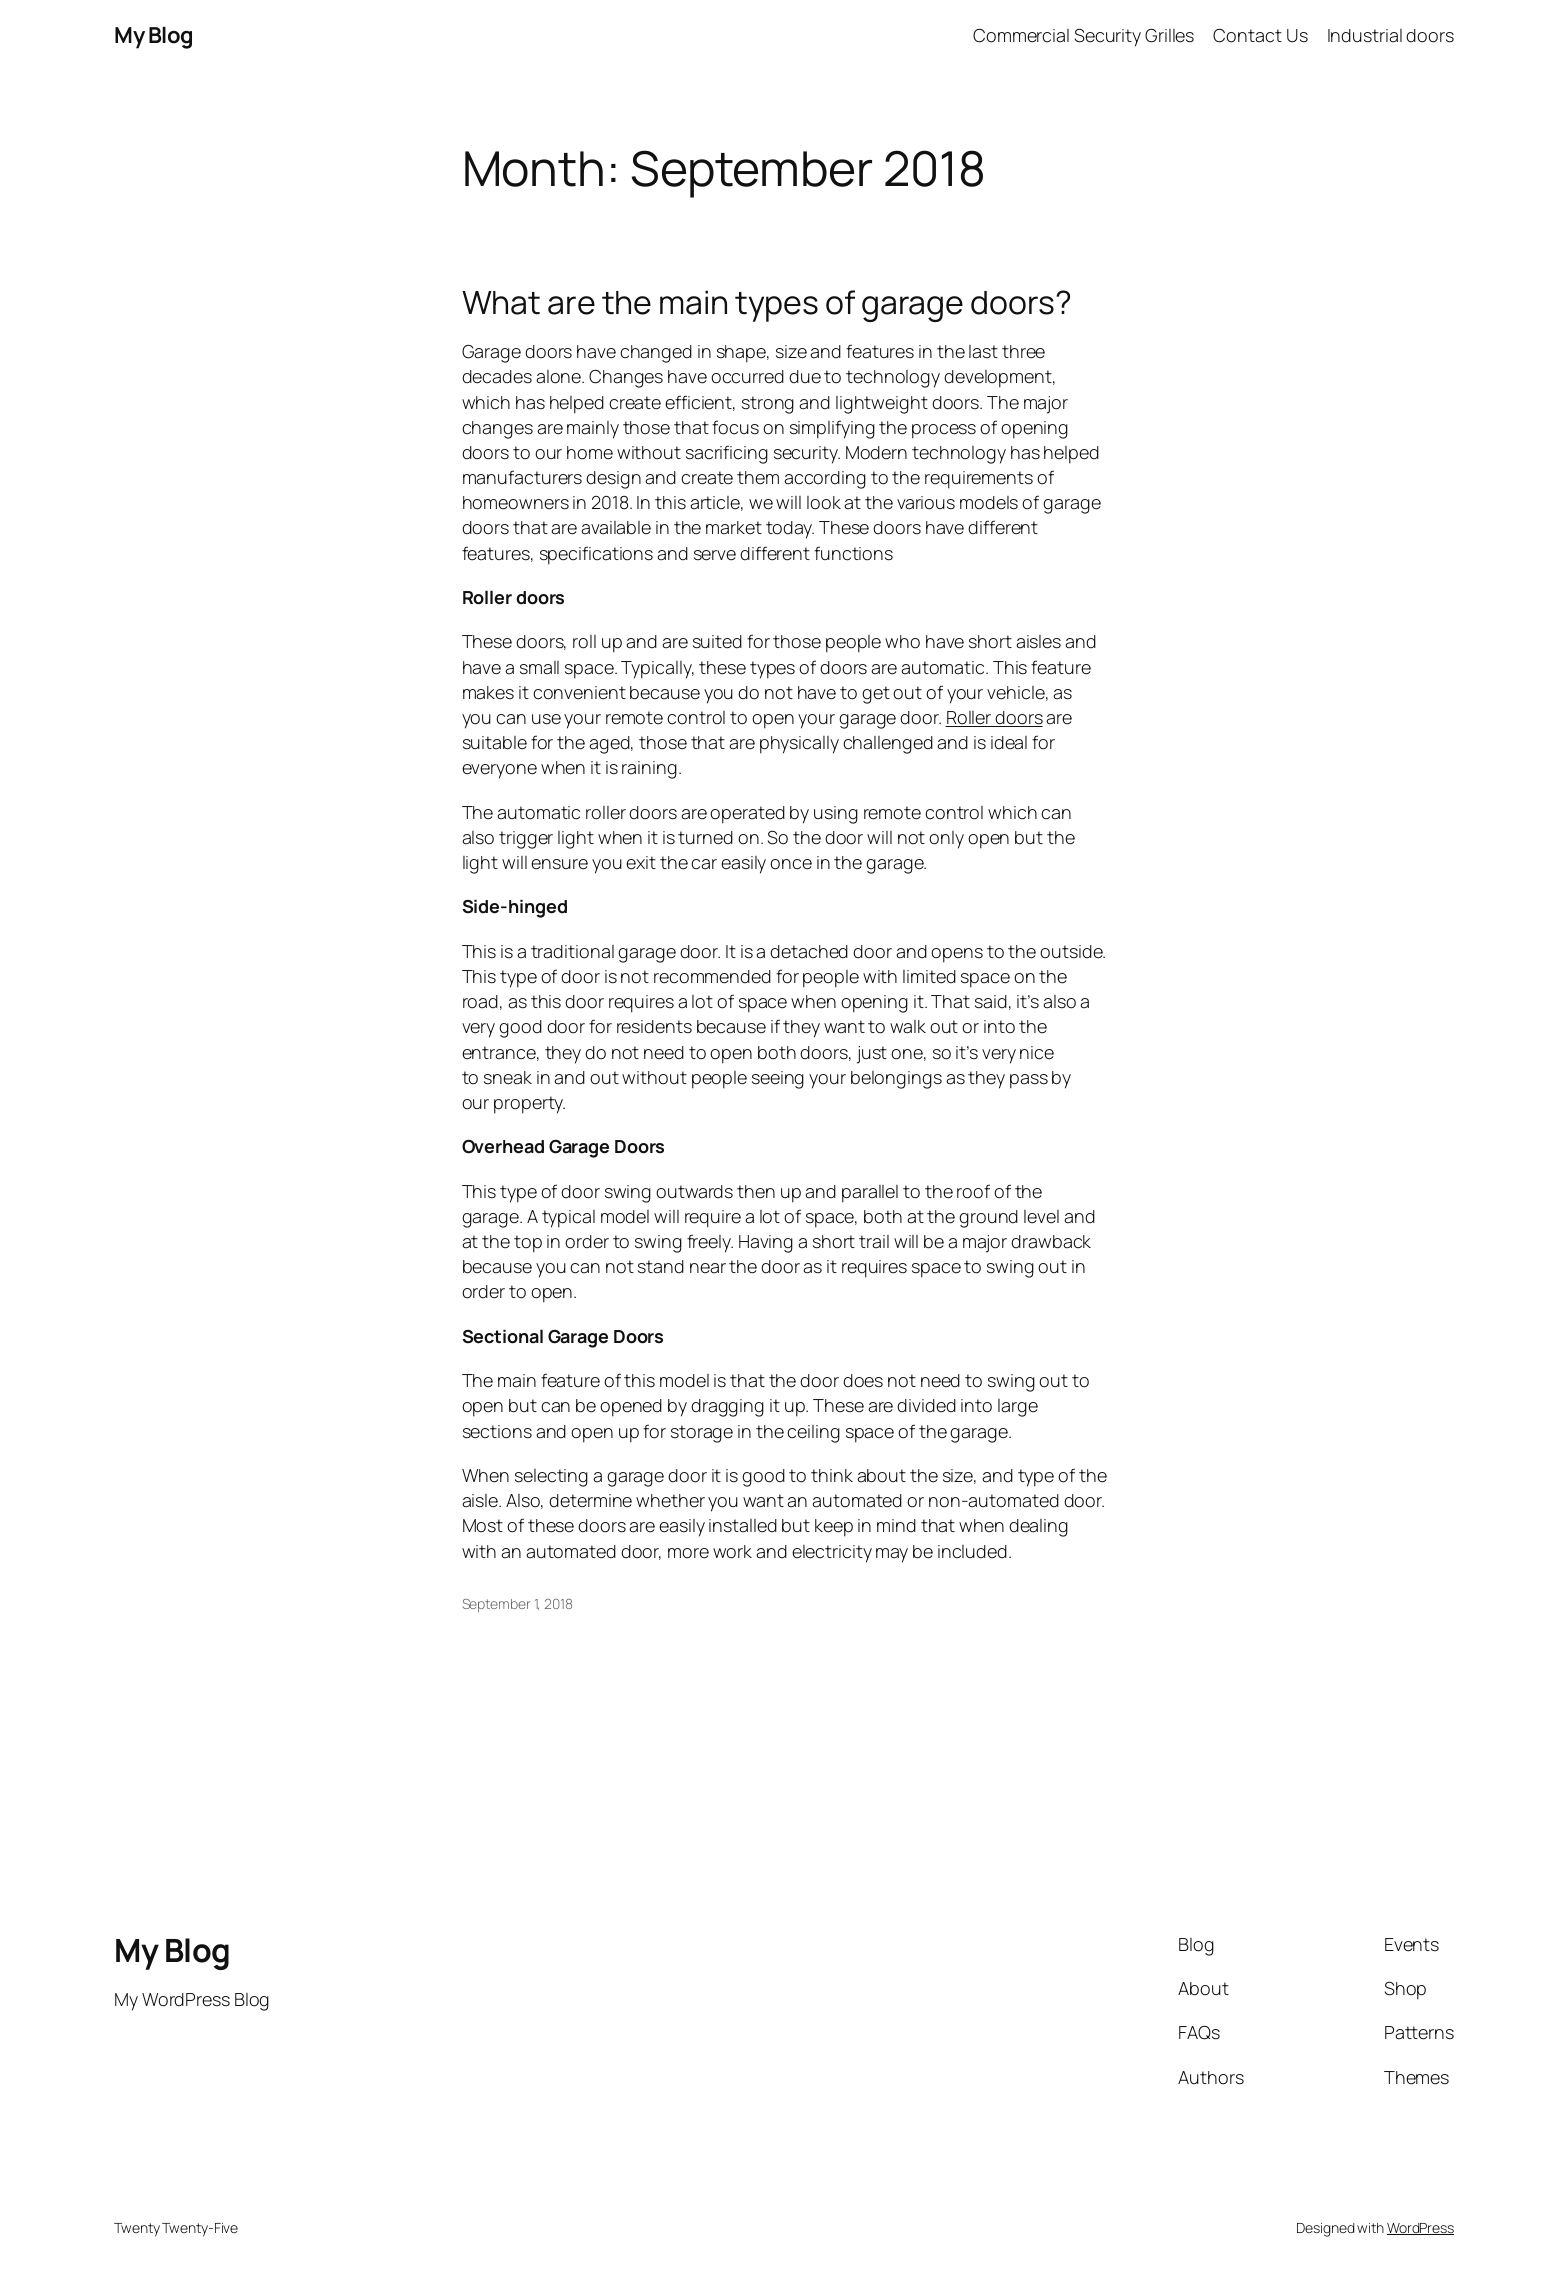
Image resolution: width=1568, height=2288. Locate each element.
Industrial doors (1390, 35)
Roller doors (994, 717)
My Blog (154, 35)
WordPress (1420, 2227)
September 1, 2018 (517, 1603)
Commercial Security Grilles (1083, 35)
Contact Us (1260, 35)
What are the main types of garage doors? (767, 302)
